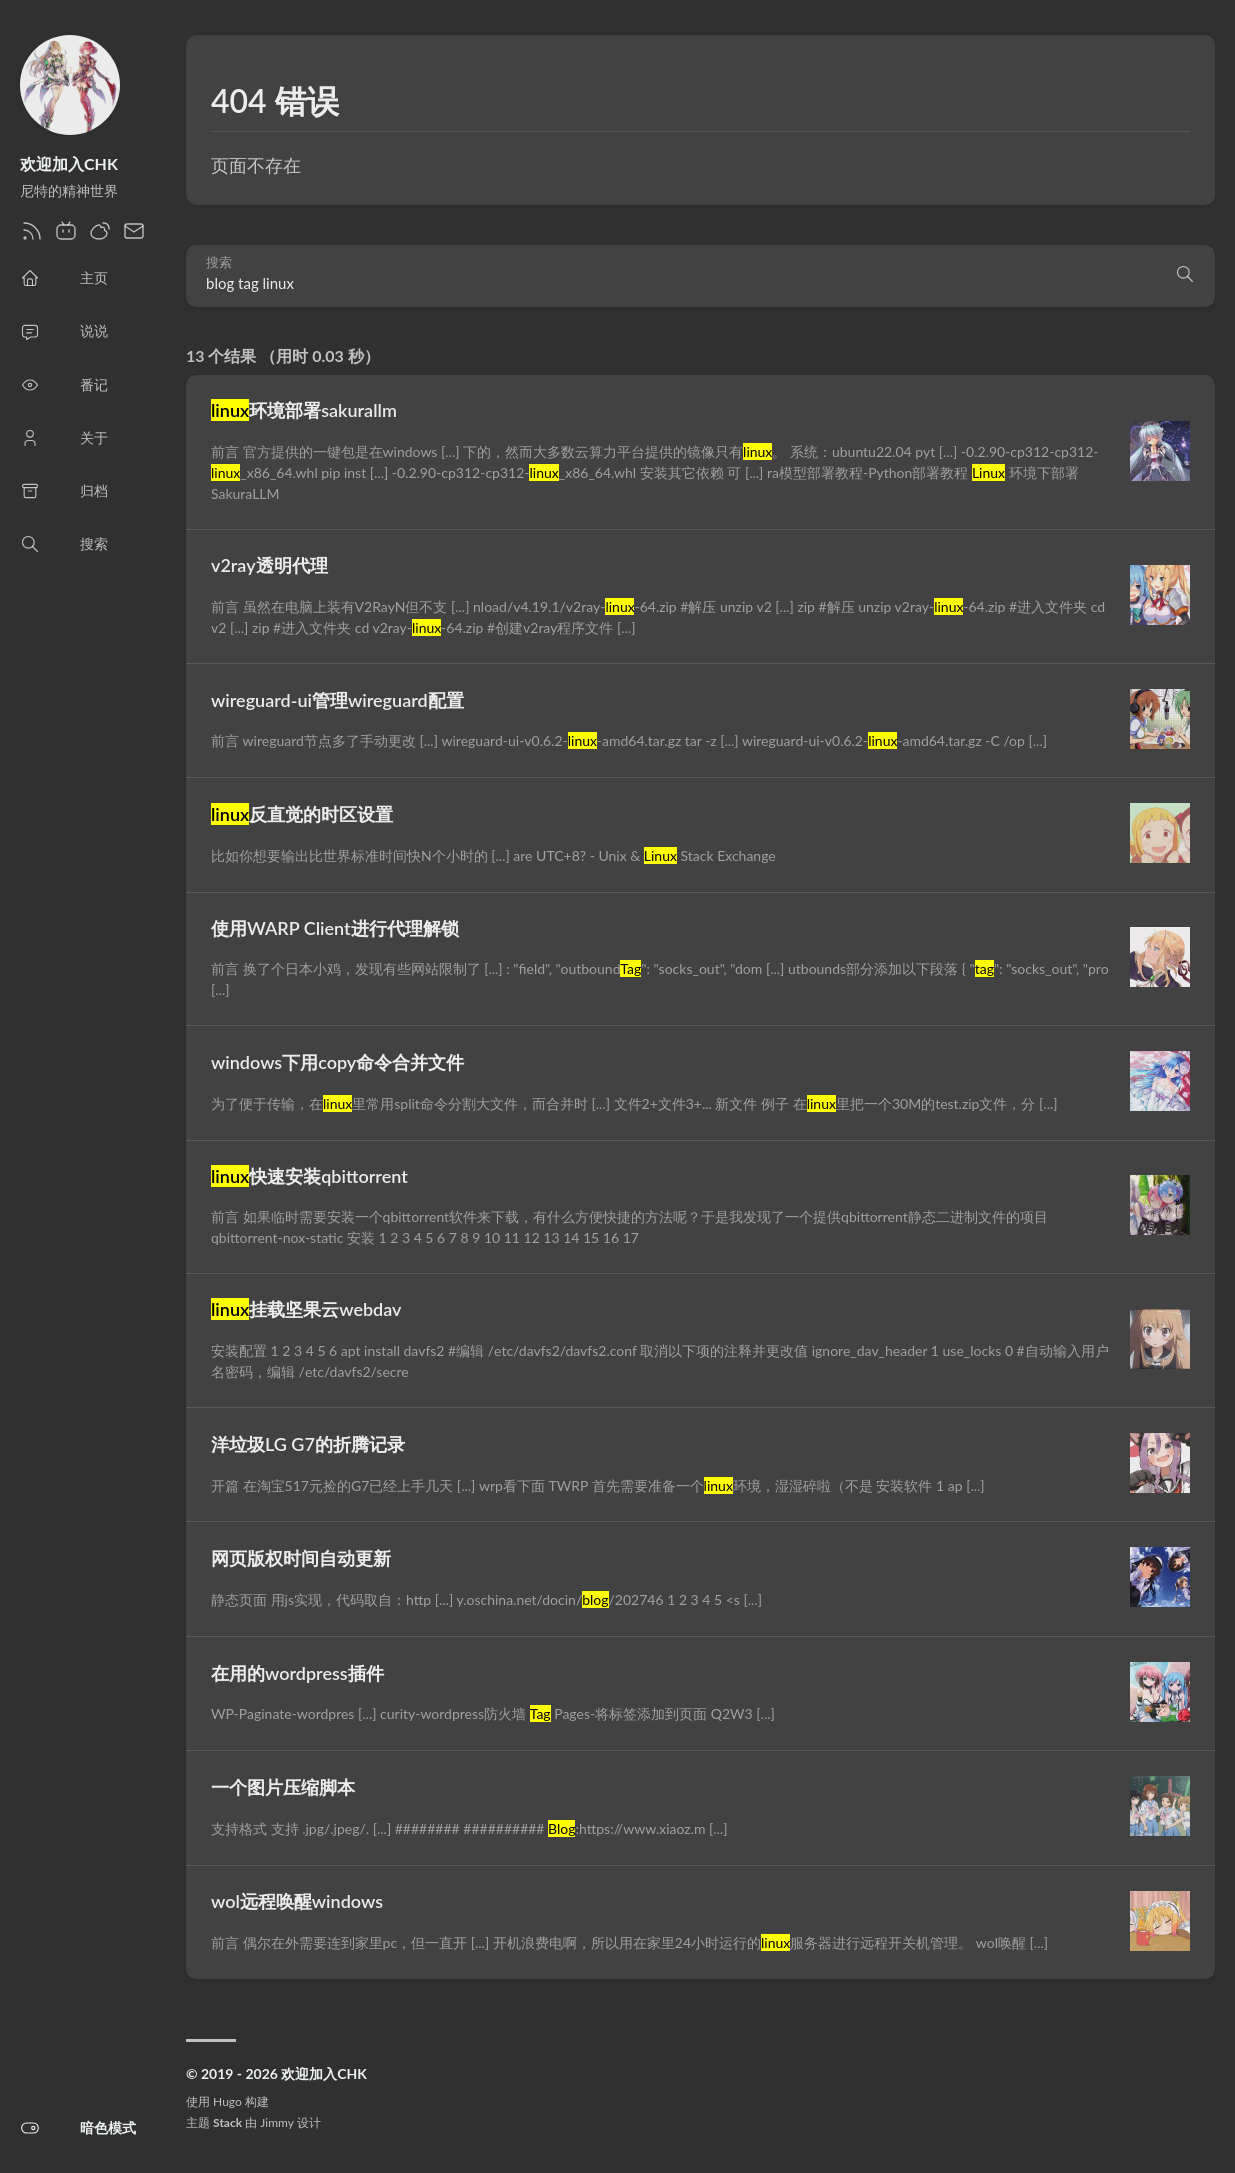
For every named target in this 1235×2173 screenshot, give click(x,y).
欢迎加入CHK (69, 163)
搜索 (219, 262)
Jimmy (276, 2122)
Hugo (227, 2101)
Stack (227, 2122)
